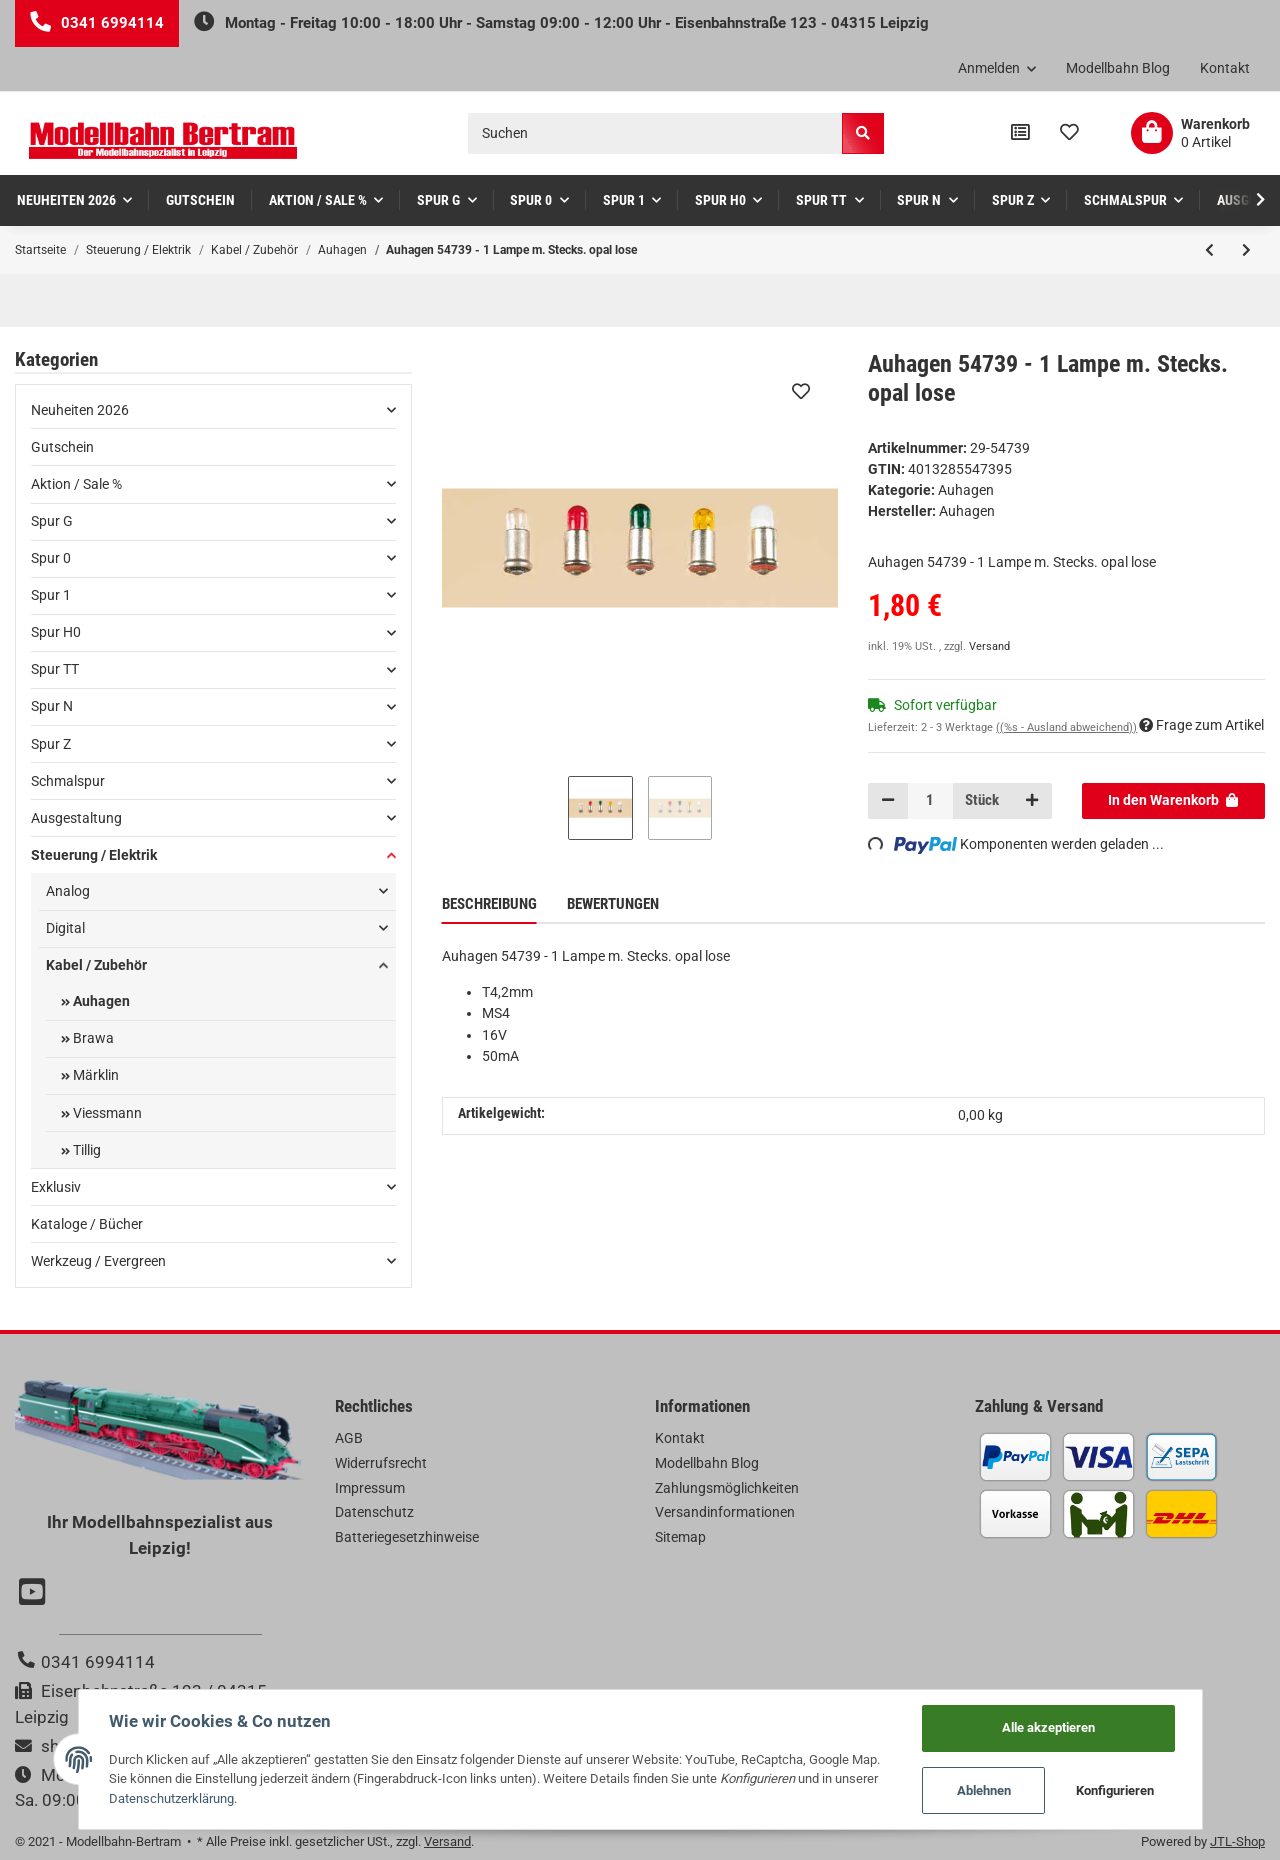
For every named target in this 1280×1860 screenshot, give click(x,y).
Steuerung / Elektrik (94, 855)
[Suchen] (655, 133)
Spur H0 (56, 632)
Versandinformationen (725, 1512)
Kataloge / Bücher (87, 1224)
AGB (349, 1438)
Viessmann (106, 1113)
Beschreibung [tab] (489, 904)
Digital (65, 928)
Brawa (92, 1038)
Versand (989, 646)
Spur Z (51, 744)
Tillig (85, 1150)
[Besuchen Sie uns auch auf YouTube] (35, 1594)
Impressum (370, 1488)
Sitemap (680, 1537)
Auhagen (966, 490)
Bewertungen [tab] (613, 904)
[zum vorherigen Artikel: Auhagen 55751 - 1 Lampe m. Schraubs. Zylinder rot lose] (1209, 250)
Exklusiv (56, 1187)
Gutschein (62, 447)
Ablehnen (984, 1790)
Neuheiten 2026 (80, 410)
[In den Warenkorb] (1173, 801)
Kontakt (1225, 68)
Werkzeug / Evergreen (98, 1261)
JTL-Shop (1237, 1841)
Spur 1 (51, 595)
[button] (997, 69)
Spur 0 (51, 558)
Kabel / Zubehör (96, 965)
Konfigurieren (1115, 1790)
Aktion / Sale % (76, 484)
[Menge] (931, 801)
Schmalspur (68, 781)
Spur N (52, 706)
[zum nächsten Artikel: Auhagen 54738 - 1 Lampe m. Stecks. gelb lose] (1246, 250)
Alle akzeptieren (1048, 1727)
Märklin (94, 1075)
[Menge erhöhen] (1031, 801)
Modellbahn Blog (1118, 68)
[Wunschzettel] (1069, 133)
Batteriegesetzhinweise (407, 1537)
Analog (68, 891)
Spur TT (55, 669)
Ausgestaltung (76, 818)
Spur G (52, 521)
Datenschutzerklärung (171, 1798)
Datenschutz (374, 1512)
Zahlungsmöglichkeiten (727, 1488)
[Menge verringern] (888, 801)
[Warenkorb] (1190, 133)
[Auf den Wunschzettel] (801, 391)
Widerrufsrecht (381, 1463)
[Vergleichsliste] (1020, 133)
